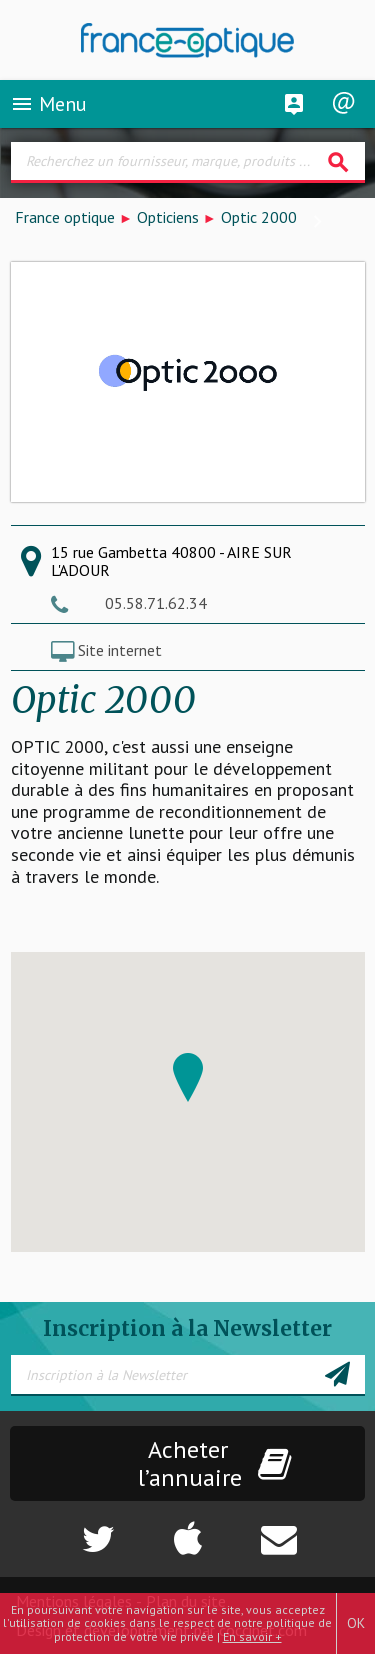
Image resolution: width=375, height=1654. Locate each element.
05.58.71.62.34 (156, 603)
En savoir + (252, 1636)
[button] (188, 1077)
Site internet (120, 650)
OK (356, 1623)
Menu (48, 104)
